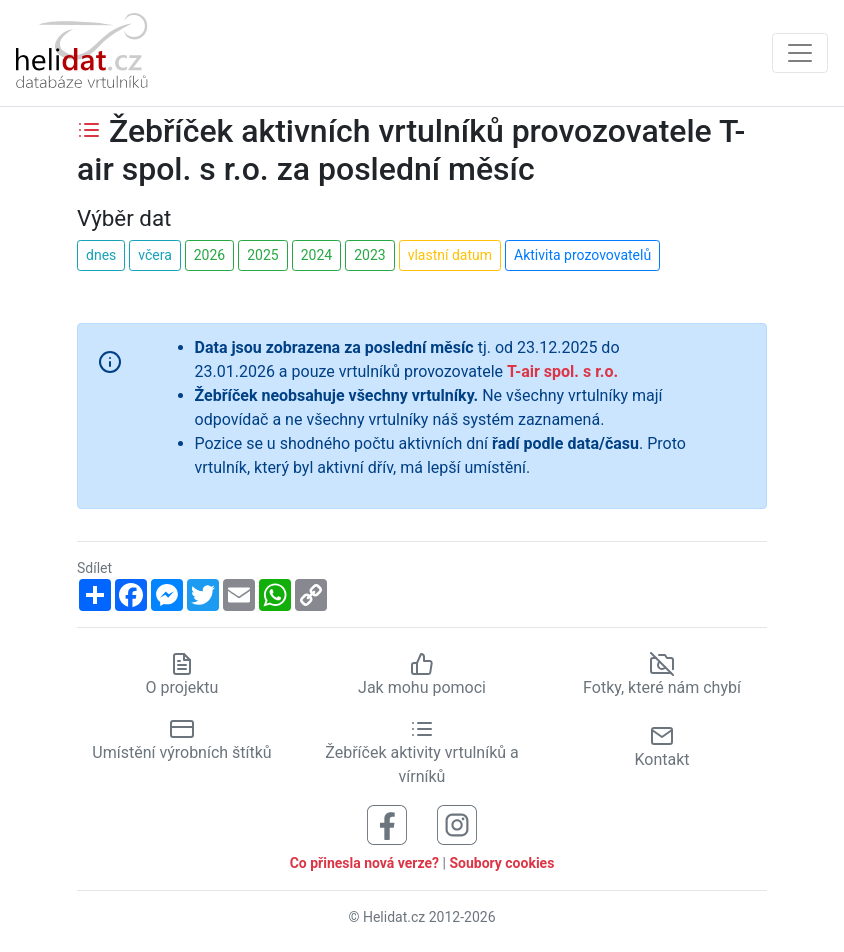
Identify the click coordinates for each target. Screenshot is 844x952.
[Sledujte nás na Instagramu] (457, 823)
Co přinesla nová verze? (364, 863)
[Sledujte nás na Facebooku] (387, 823)
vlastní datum (450, 255)
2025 (262, 255)
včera (155, 255)
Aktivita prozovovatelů (582, 255)
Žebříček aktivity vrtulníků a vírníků (421, 752)
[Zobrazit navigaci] (800, 53)
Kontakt (661, 746)
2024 (316, 255)
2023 (369, 255)
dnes (101, 255)
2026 (209, 255)
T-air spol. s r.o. (562, 371)
